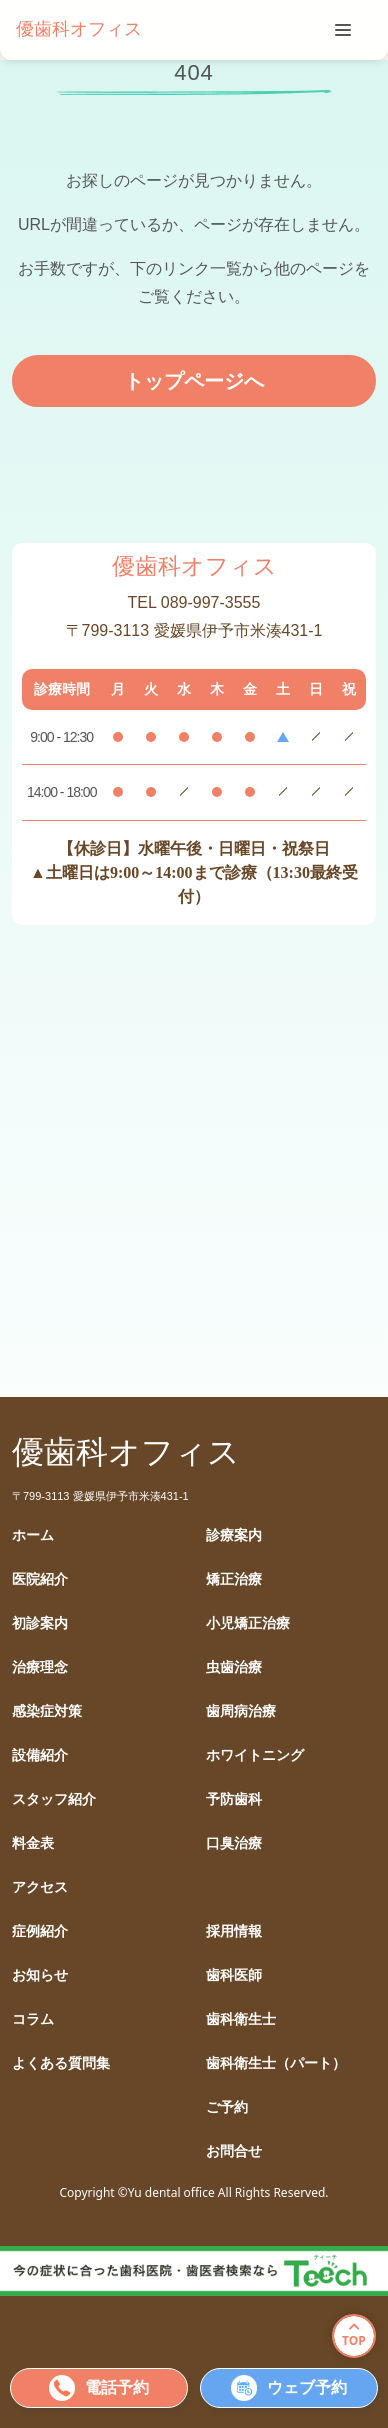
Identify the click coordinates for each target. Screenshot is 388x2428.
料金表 (33, 1843)
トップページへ (194, 381)
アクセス (40, 1887)
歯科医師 (234, 1975)
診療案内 (234, 1535)
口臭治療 (234, 1843)
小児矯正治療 (248, 1623)
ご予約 (227, 2107)
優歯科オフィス (79, 29)
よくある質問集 (61, 2063)
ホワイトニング (255, 1755)
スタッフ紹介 (54, 1799)
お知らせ (40, 1975)
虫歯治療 (234, 1667)
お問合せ (234, 2151)
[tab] (343, 30)
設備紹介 (40, 1755)
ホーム (33, 1535)
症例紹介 (40, 1931)
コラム (33, 2019)
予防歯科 (234, 1799)
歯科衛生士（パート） (276, 2063)
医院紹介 (40, 1579)
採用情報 (234, 1931)
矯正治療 (234, 1579)
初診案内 (40, 1623)
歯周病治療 (241, 1711)
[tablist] (343, 30)
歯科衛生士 (241, 2019)
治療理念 (40, 1667)
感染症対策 (47, 1711)
